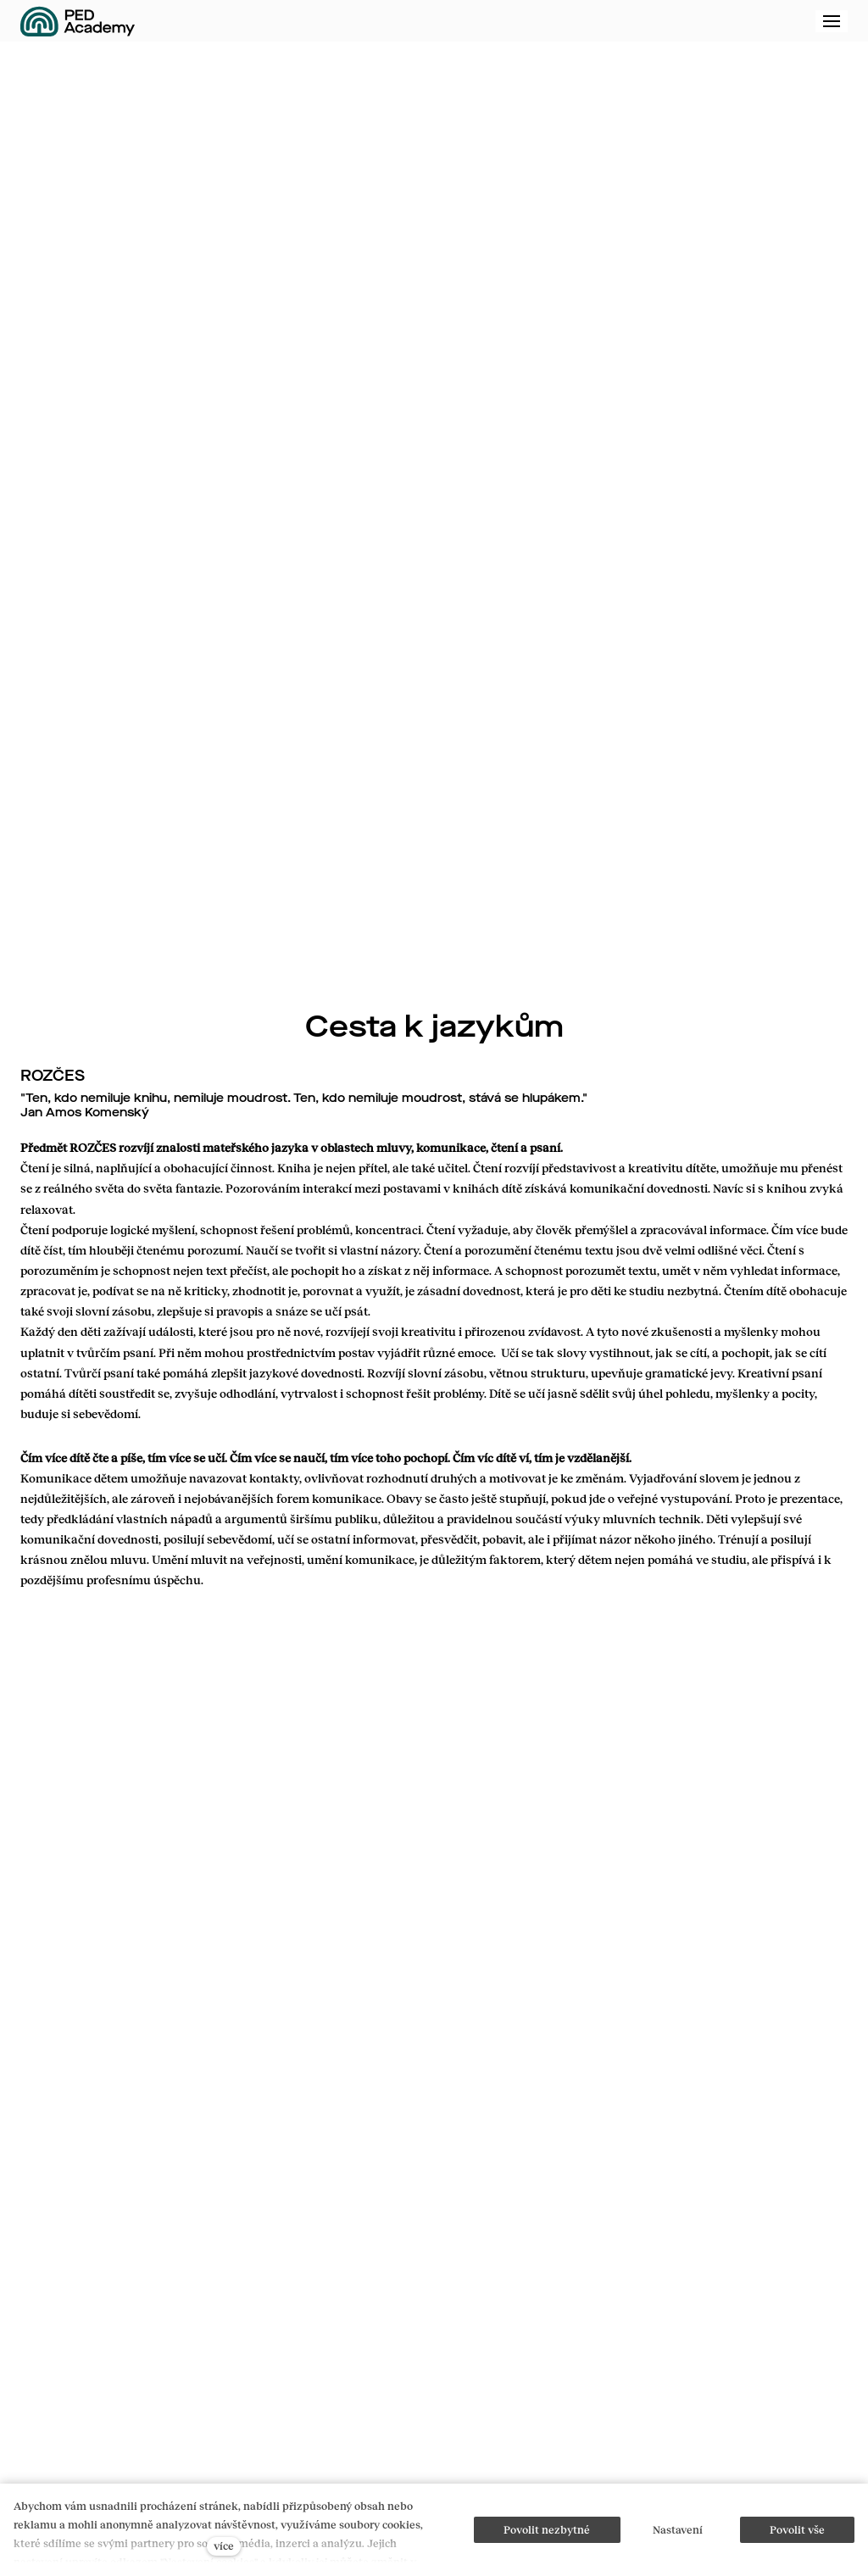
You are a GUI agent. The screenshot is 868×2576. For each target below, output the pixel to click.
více (224, 2545)
